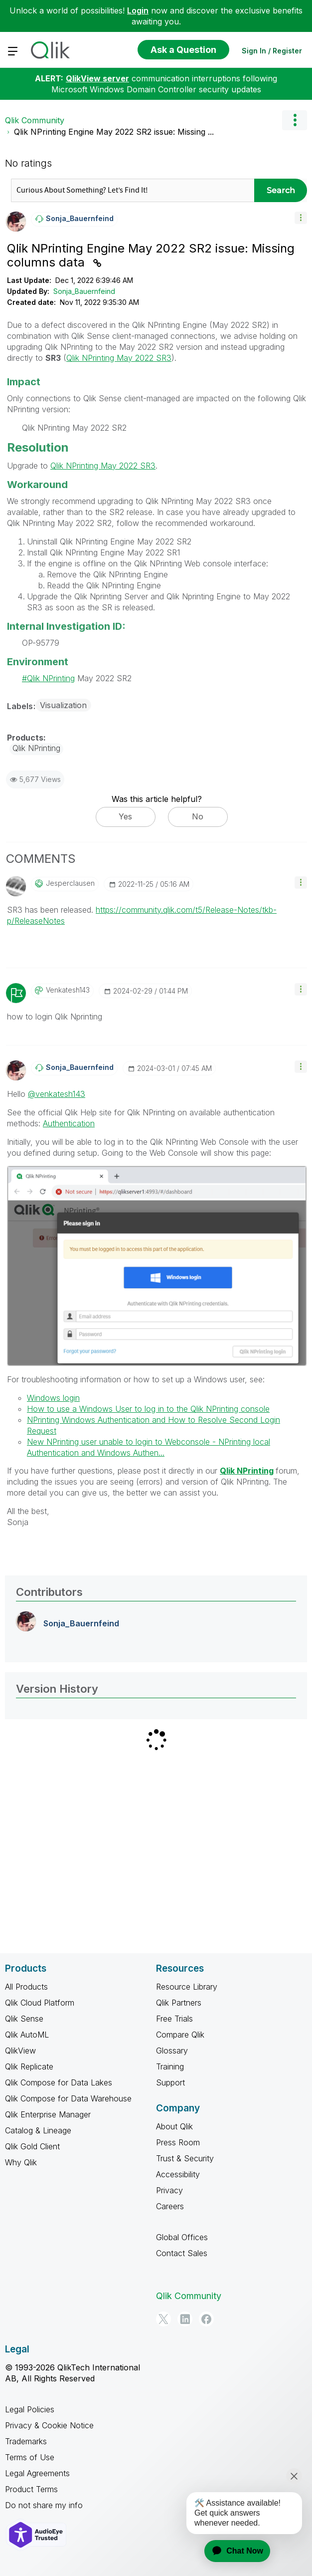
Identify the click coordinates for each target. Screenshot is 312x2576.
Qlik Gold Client (32, 2146)
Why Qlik (21, 2162)
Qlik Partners (178, 2003)
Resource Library (186, 1987)
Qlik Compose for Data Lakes (58, 2082)
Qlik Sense (24, 2019)
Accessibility (178, 2174)
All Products (26, 1987)
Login (138, 10)
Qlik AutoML (27, 2035)
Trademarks (26, 2441)
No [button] (197, 816)
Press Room (178, 2142)
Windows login (53, 1398)
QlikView (20, 2051)
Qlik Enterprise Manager (48, 2114)
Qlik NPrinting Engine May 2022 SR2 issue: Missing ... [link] (114, 132)
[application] (231, 2551)
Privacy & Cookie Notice (49, 2425)
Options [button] (294, 120)
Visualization (63, 705)
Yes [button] (125, 816)
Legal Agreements (37, 2473)
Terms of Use (29, 2457)
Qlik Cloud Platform (39, 2003)
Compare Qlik (180, 2035)
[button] (301, 218)
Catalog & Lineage (38, 2130)
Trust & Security (185, 2158)
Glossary (172, 2051)
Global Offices (182, 2237)
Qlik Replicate (29, 2066)
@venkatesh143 (56, 1094)
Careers (170, 2206)
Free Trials (174, 2019)
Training (170, 2066)
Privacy (169, 2190)
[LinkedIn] (184, 2319)
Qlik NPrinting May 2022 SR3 (118, 358)
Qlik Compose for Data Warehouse (68, 2098)
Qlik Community (34, 120)
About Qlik (174, 2126)
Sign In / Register (272, 50)
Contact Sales (181, 2253)
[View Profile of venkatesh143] (68, 990)
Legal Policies (29, 2409)
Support (170, 2082)
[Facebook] (206, 2319)
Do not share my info (44, 2505)
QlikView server (97, 78)
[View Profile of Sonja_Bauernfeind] (80, 218)
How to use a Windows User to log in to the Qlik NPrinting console (148, 1409)
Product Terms (31, 2489)
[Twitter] (163, 2319)
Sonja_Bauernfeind (84, 291)
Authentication (69, 1123)
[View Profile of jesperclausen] (70, 883)
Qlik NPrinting (51, 678)
